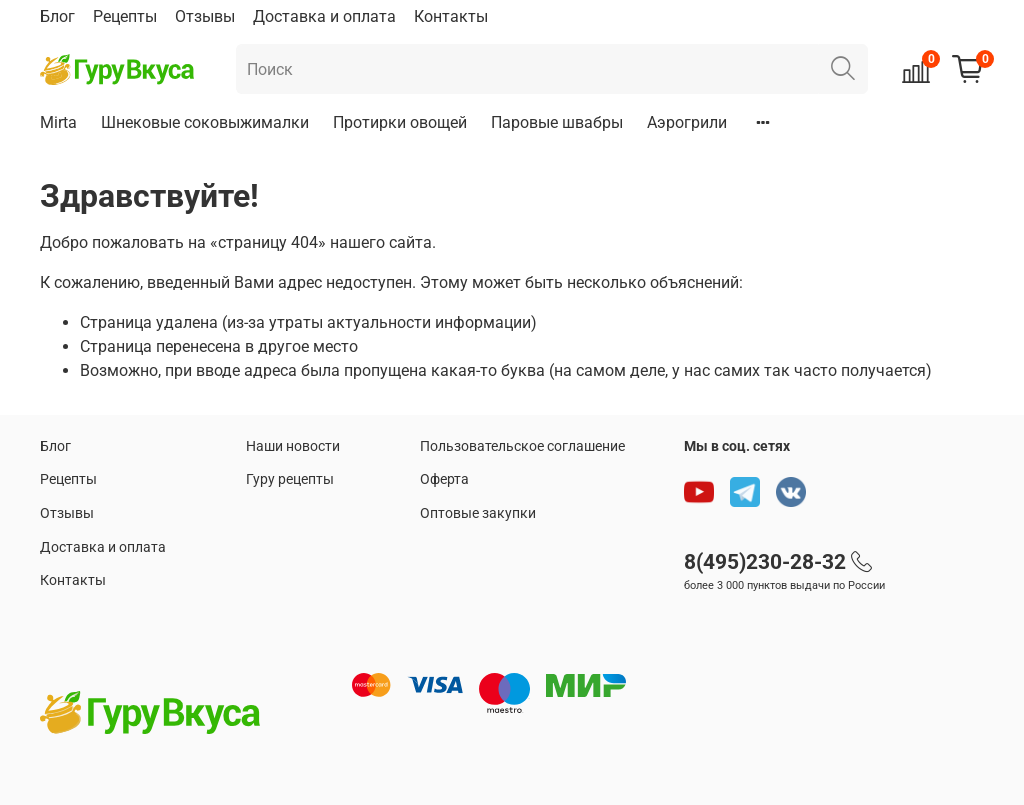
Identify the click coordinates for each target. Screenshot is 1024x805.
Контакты (451, 16)
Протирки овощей (400, 122)
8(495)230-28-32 (765, 562)
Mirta (58, 122)
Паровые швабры (557, 122)
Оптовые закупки (478, 513)
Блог (57, 16)
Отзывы (205, 16)
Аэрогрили (687, 122)
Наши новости (293, 446)
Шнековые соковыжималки (205, 122)
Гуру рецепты (290, 479)
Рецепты (125, 16)
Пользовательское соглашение (522, 446)
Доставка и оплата (324, 16)
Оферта (444, 479)
